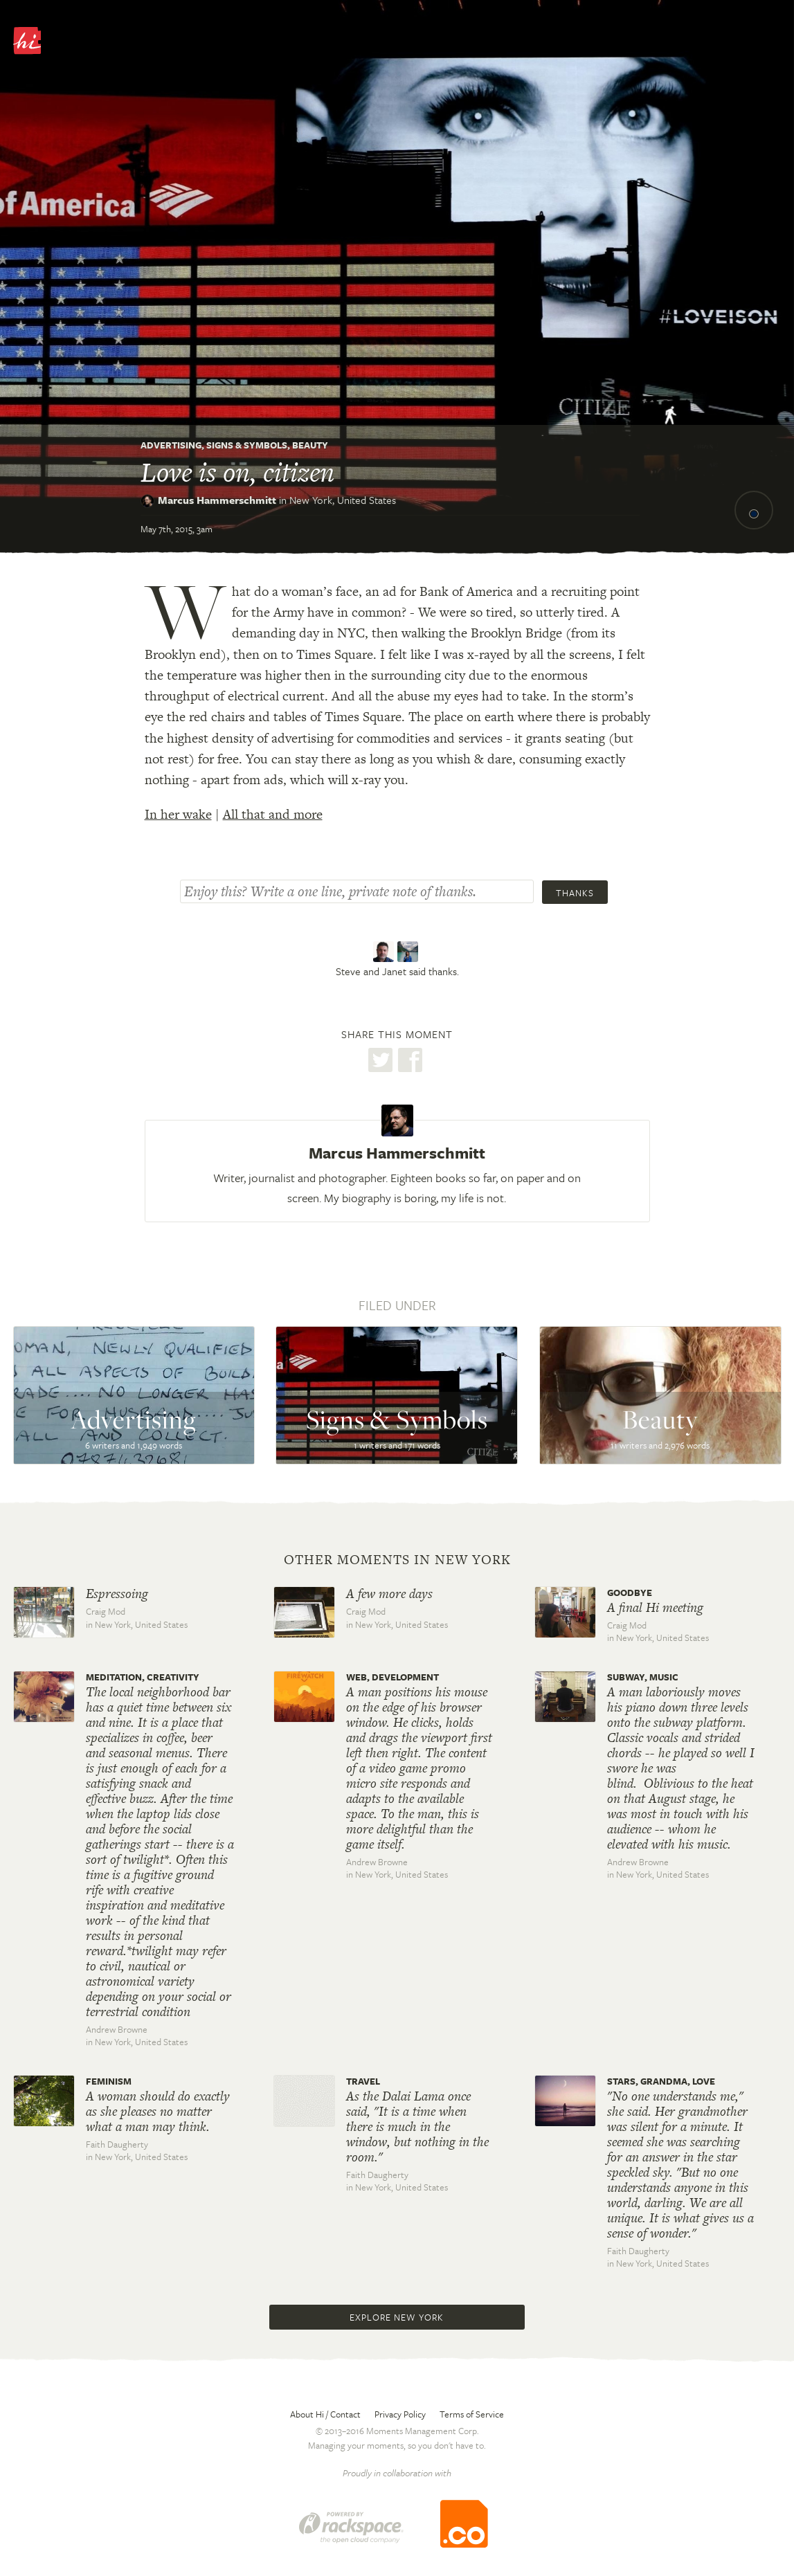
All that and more (273, 814)
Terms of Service (472, 2414)
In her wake (178, 814)
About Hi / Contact (325, 2414)
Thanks (575, 893)
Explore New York (397, 2317)
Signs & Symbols (246, 445)
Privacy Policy (400, 2414)
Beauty (310, 445)
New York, (342, 499)
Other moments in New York (397, 1560)
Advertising (171, 445)
